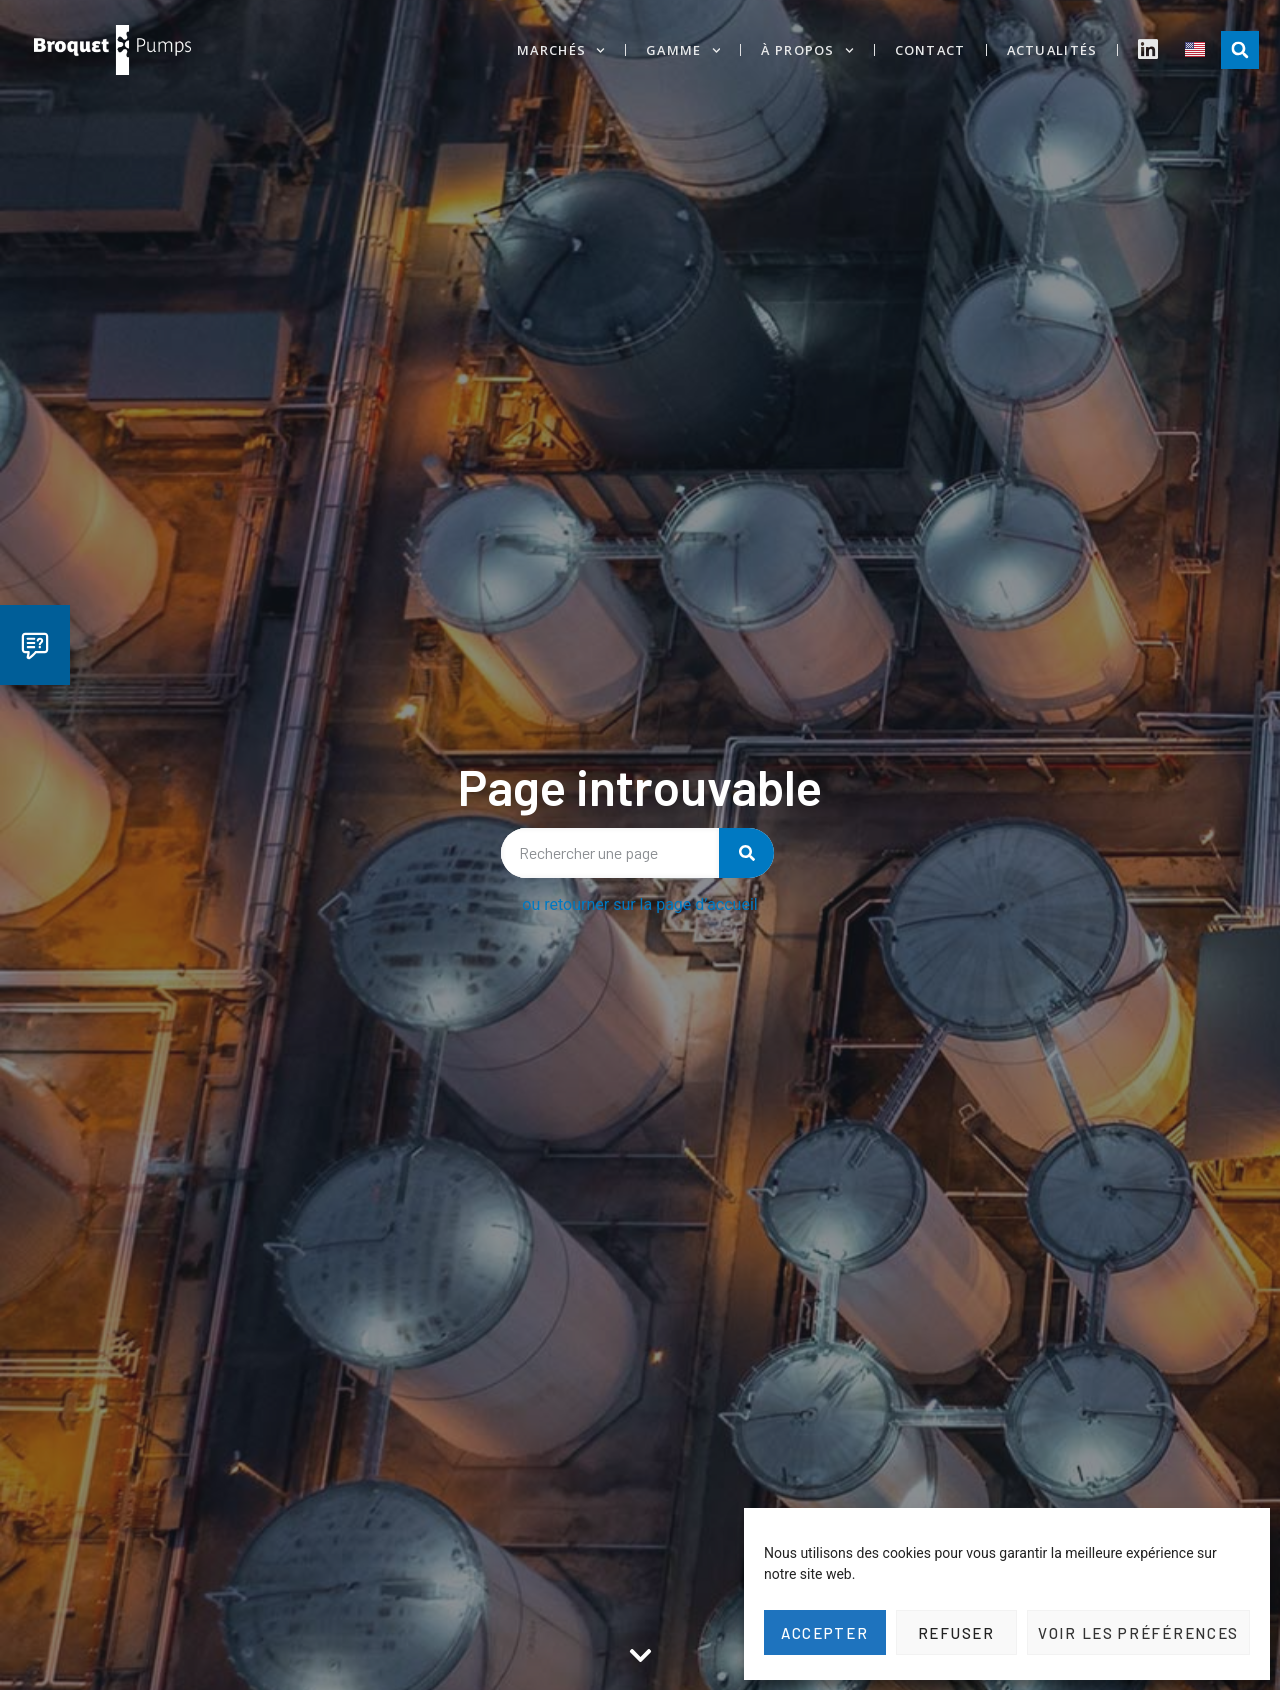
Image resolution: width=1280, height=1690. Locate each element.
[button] (1240, 50)
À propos (807, 50)
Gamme (683, 50)
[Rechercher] (746, 853)
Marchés (561, 50)
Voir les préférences (1138, 1633)
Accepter (825, 1633)
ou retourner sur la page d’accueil (639, 904)
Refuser (956, 1633)
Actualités (1052, 50)
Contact (930, 50)
